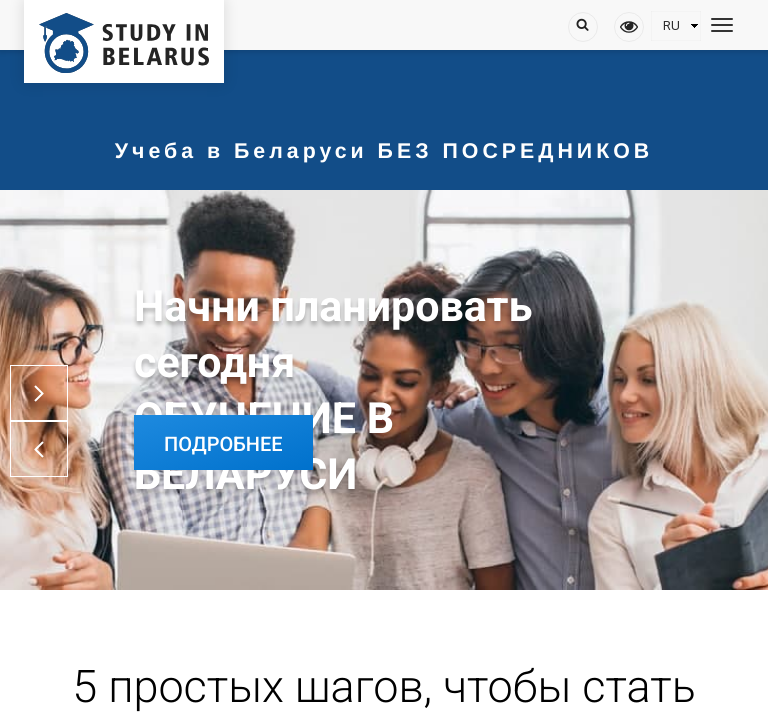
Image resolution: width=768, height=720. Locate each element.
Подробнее (223, 444)
